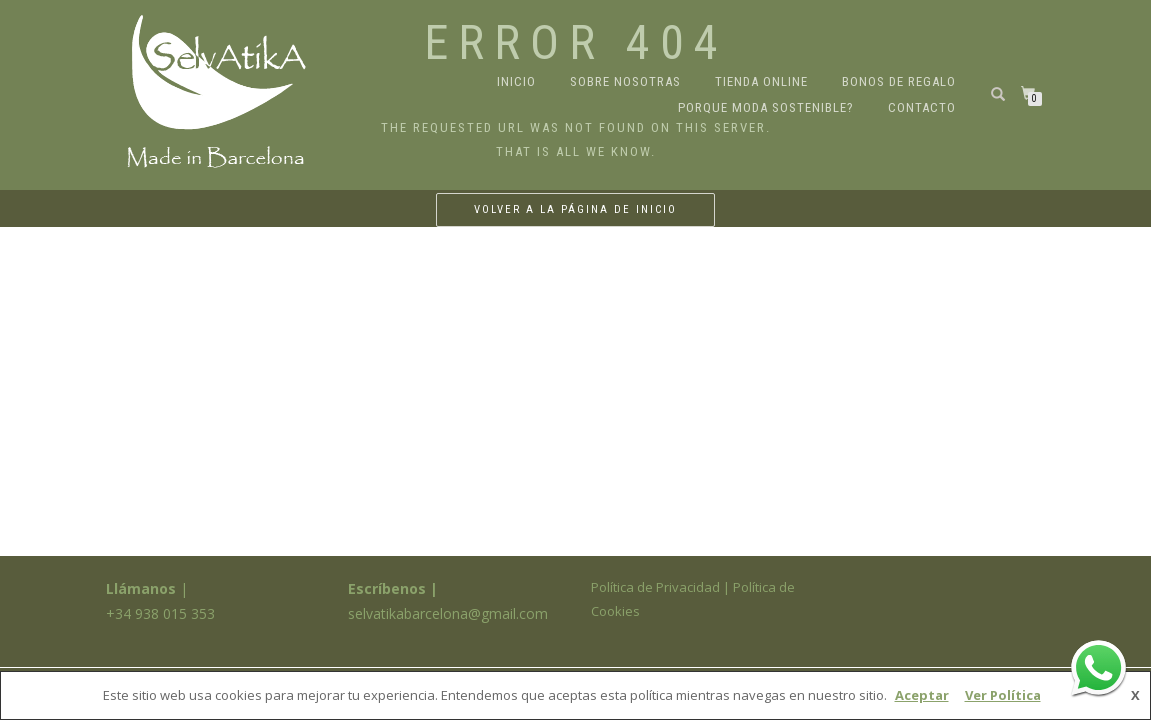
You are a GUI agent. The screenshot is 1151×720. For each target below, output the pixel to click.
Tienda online (761, 81)
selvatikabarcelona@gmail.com (448, 613)
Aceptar (922, 695)
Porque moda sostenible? (766, 107)
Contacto (922, 107)
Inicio (516, 81)
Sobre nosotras (625, 81)
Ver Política (1003, 695)
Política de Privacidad (655, 587)
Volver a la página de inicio (575, 209)
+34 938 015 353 (160, 613)
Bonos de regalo (899, 81)
